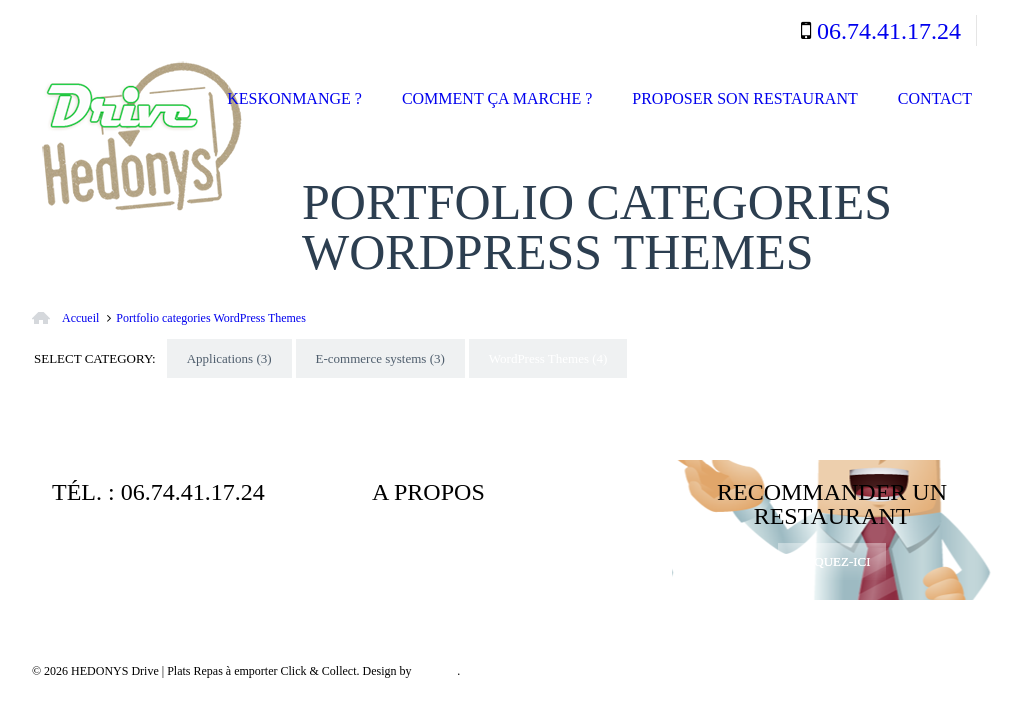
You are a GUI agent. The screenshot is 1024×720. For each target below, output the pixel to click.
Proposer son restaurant (744, 98)
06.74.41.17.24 (889, 31)
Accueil (80, 318)
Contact (935, 98)
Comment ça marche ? (497, 98)
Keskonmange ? (294, 98)
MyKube (435, 671)
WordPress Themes (548, 358)
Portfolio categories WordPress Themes (211, 318)
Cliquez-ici (831, 561)
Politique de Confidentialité (460, 557)
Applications (229, 358)
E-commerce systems (380, 358)
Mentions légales (557, 541)
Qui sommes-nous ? (435, 541)
